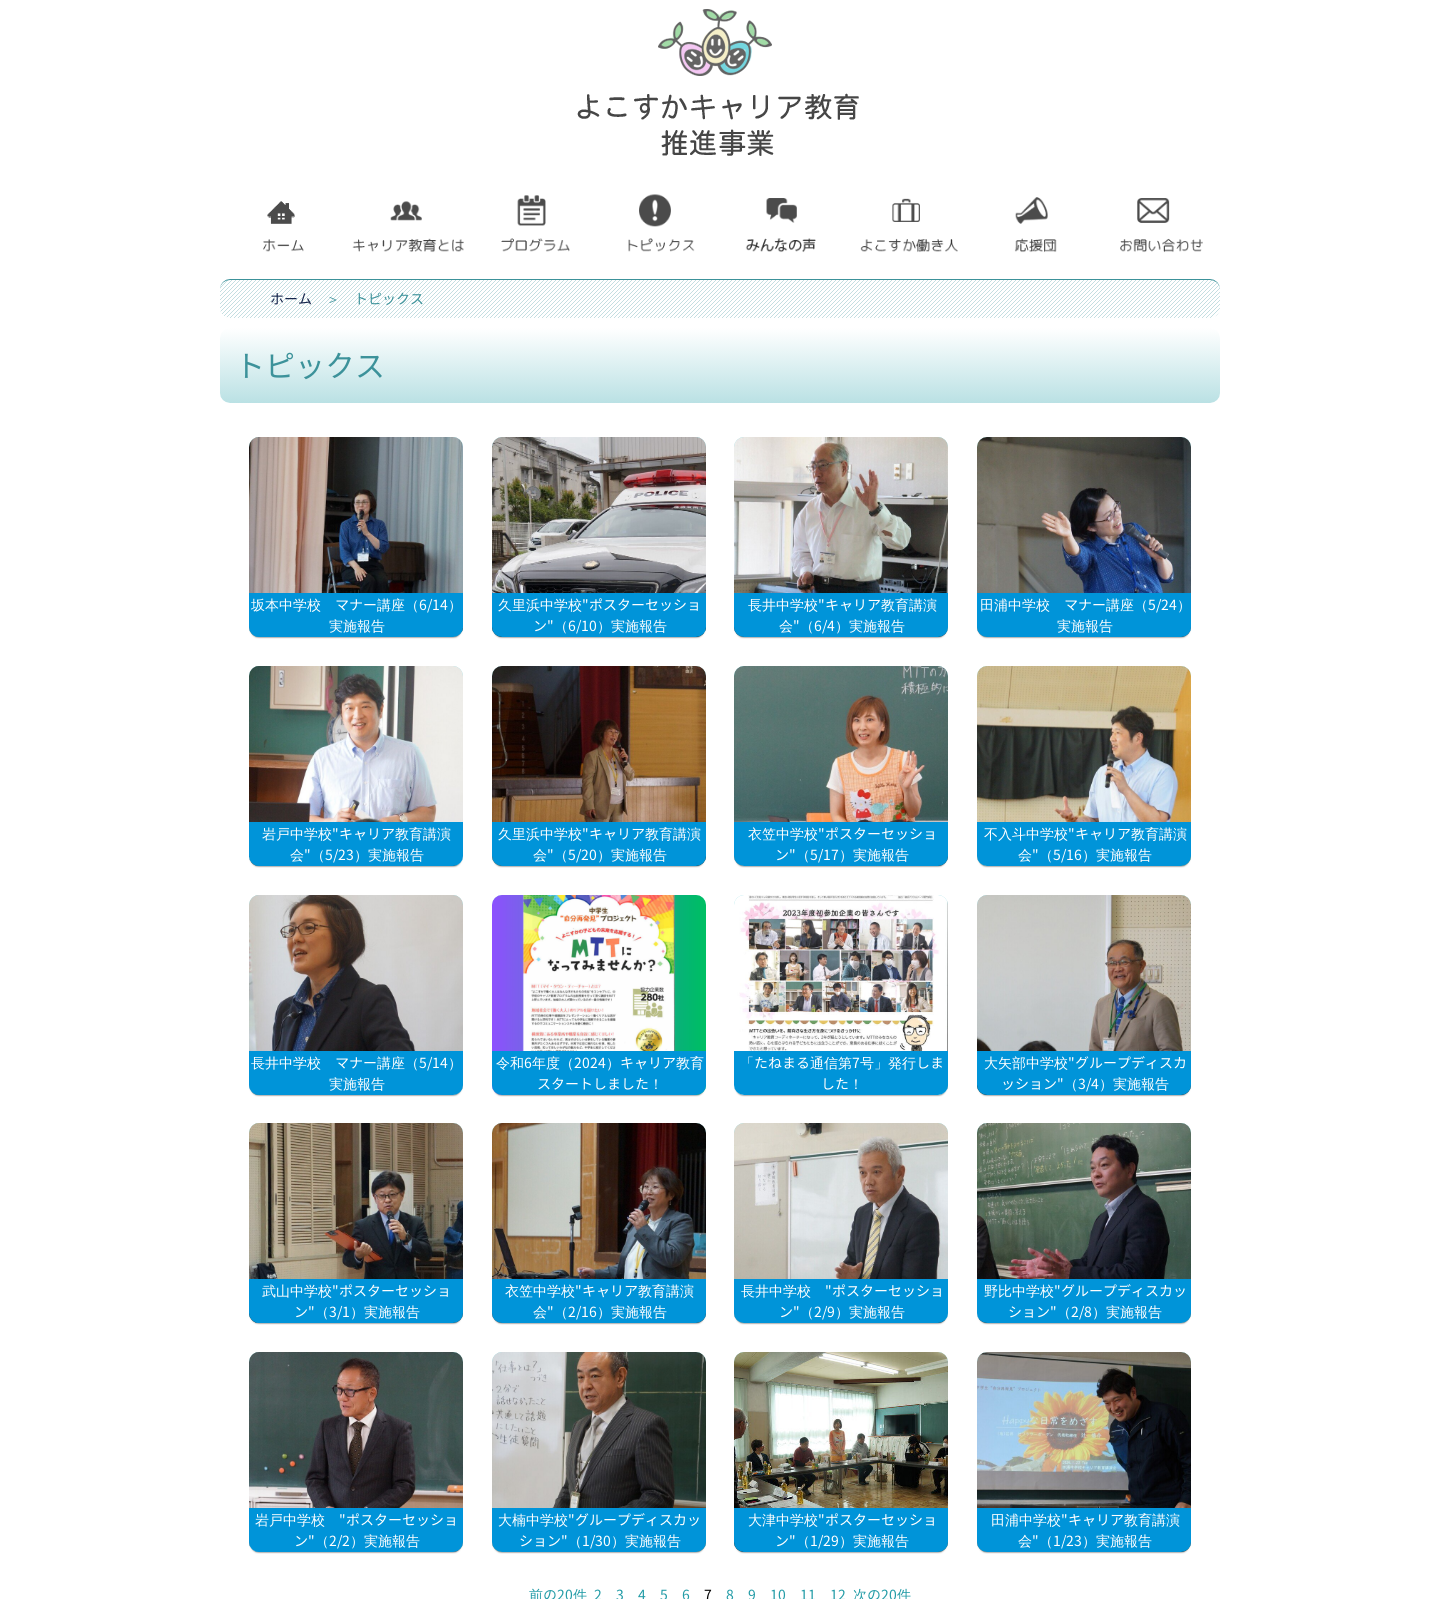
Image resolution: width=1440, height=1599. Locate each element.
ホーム (291, 298)
